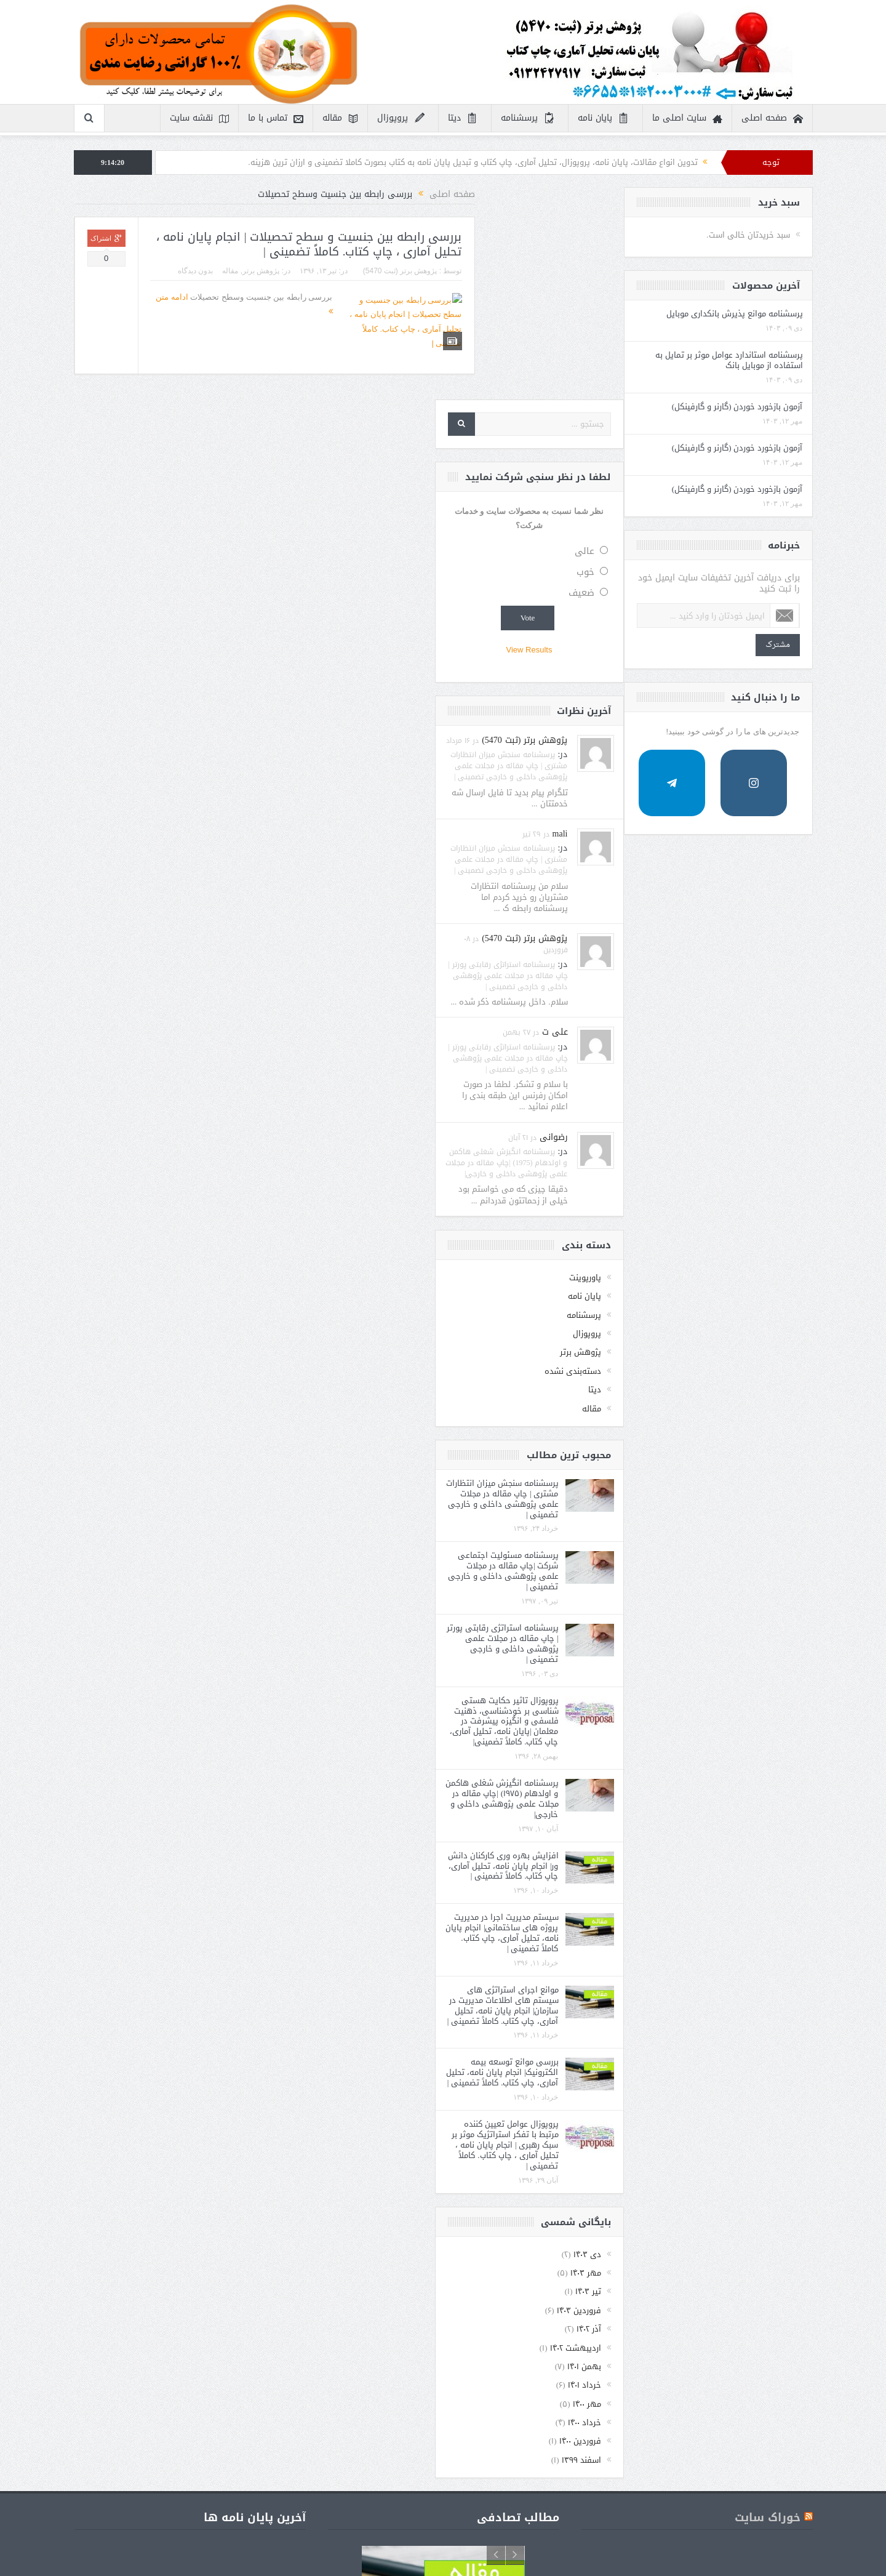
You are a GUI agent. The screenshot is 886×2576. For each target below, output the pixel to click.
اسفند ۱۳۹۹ (770, 2247)
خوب (774, 360)
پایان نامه (603, 118)
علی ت (744, 820)
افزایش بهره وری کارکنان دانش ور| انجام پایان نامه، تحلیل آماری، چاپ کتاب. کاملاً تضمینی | (692, 1653)
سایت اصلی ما (687, 118)
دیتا (463, 118)
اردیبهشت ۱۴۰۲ (764, 2135)
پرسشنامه (528, 118)
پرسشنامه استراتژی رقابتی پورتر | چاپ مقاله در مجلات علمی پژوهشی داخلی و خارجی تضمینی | (696, 763)
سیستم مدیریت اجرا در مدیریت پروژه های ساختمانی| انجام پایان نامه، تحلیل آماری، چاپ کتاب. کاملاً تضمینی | (691, 1721)
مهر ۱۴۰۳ (774, 2060)
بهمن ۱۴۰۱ (773, 2154)
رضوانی (742, 925)
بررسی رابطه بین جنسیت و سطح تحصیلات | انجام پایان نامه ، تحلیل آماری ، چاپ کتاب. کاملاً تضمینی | (446, 244)
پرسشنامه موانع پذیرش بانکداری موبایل (147, 319)
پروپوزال (401, 118)
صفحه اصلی (772, 118)
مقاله (340, 118)
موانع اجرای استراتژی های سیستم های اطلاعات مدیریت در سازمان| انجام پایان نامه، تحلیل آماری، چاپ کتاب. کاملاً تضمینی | (692, 1793)
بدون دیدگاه (331, 271)
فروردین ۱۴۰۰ (769, 2229)
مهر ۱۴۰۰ (776, 2191)
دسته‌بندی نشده (761, 1158)
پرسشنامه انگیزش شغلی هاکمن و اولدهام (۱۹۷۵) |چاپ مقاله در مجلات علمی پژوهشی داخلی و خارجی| (691, 1586)
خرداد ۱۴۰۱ (773, 2173)
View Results (718, 438)
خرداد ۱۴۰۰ (773, 2210)
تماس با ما (275, 118)
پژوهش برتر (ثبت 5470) (537, 271)
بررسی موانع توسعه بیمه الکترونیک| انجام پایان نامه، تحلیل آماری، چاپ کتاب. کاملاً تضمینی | (691, 1860)
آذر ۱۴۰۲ (777, 2116)
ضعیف (770, 381)
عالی (773, 339)
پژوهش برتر (397, 271)
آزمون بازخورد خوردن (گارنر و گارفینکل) (140, 433)
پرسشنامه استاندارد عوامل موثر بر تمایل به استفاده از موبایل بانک (141, 376)
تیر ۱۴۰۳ (777, 2079)
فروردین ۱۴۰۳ (768, 2098)
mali (749, 621)
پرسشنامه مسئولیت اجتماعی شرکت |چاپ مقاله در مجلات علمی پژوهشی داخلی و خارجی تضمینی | (692, 1359)
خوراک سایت (767, 2305)
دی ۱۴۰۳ (776, 2042)
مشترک (163, 708)
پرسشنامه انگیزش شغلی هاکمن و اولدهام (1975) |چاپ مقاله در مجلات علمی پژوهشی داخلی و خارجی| (695, 950)
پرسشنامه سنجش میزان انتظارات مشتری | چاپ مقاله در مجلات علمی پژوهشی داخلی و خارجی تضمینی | (698, 553)
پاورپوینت (774, 1065)
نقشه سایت (199, 118)
